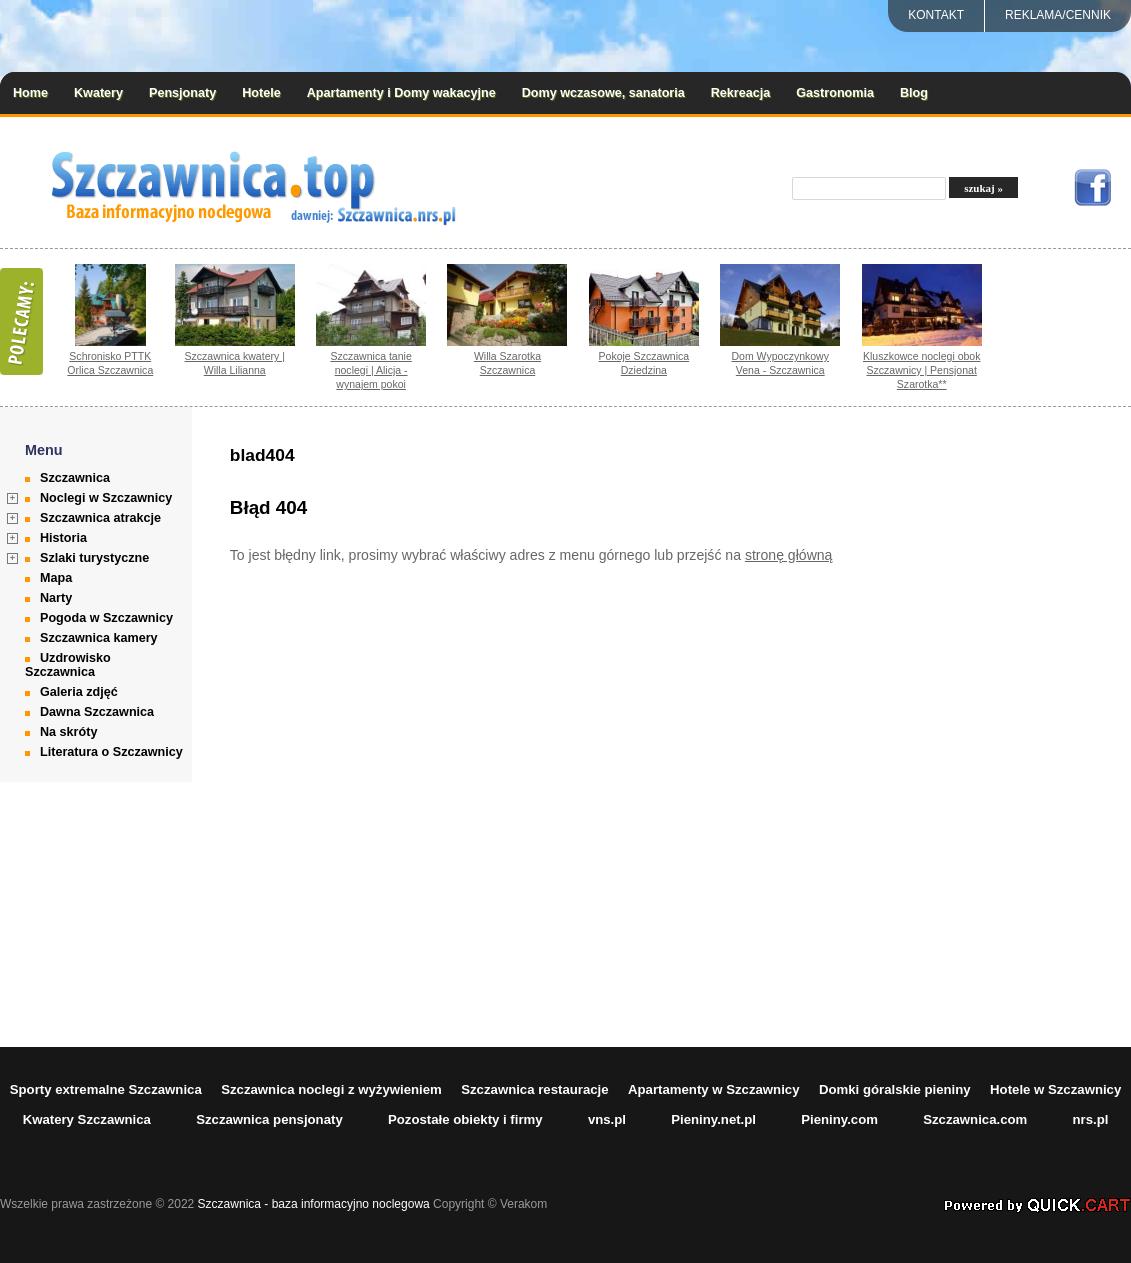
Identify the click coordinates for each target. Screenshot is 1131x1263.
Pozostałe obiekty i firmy (465, 1119)
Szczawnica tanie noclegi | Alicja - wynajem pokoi (370, 370)
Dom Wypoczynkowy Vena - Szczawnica (780, 363)
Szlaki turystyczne (94, 558)
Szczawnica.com (975, 1119)
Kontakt (936, 15)
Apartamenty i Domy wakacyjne (401, 93)
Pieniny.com (839, 1119)
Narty (56, 598)
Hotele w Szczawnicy (1055, 1089)
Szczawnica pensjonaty (269, 1119)
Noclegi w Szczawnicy (106, 498)
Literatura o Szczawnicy (111, 752)
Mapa (56, 578)
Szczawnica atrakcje (100, 518)
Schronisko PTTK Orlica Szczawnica (110, 363)
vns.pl (607, 1119)
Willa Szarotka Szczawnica (507, 363)
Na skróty (68, 732)
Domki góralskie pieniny (895, 1089)
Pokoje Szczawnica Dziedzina (644, 363)
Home (30, 93)
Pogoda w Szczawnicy (106, 618)
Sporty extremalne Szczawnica (106, 1089)
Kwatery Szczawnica (87, 1119)
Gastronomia (835, 93)
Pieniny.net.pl (713, 1119)
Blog (914, 93)
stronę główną (789, 555)
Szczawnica (75, 478)
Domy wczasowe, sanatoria (603, 93)
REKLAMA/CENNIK (1058, 15)
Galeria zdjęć (79, 692)
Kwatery (98, 93)
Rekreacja (741, 93)
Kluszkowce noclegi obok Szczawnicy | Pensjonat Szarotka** (922, 370)
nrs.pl (1091, 1119)
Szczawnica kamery (99, 638)
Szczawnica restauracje (534, 1089)
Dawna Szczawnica (97, 712)
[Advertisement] (1023, 727)
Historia (63, 538)
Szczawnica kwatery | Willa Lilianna (235, 363)
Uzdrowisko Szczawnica (68, 665)
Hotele (261, 93)
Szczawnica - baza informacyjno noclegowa (314, 1204)
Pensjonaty (182, 93)
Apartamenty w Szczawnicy (714, 1089)
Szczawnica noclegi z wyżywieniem (331, 1089)
